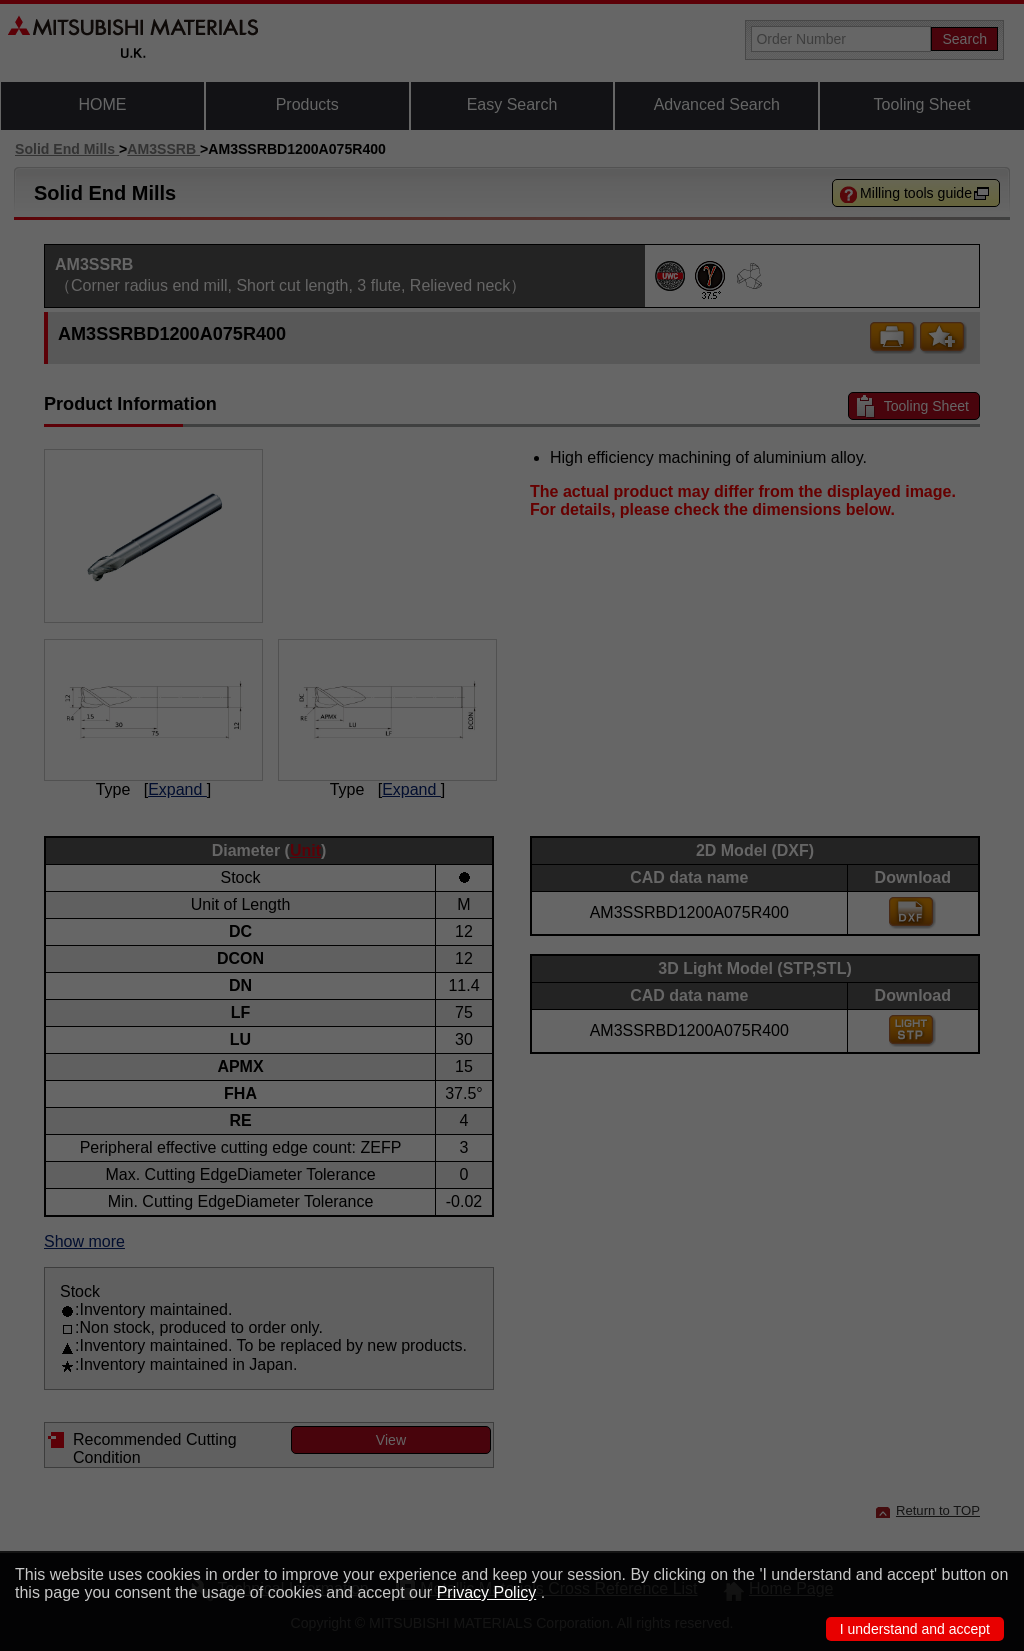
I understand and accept (915, 1629)
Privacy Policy (487, 1592)
